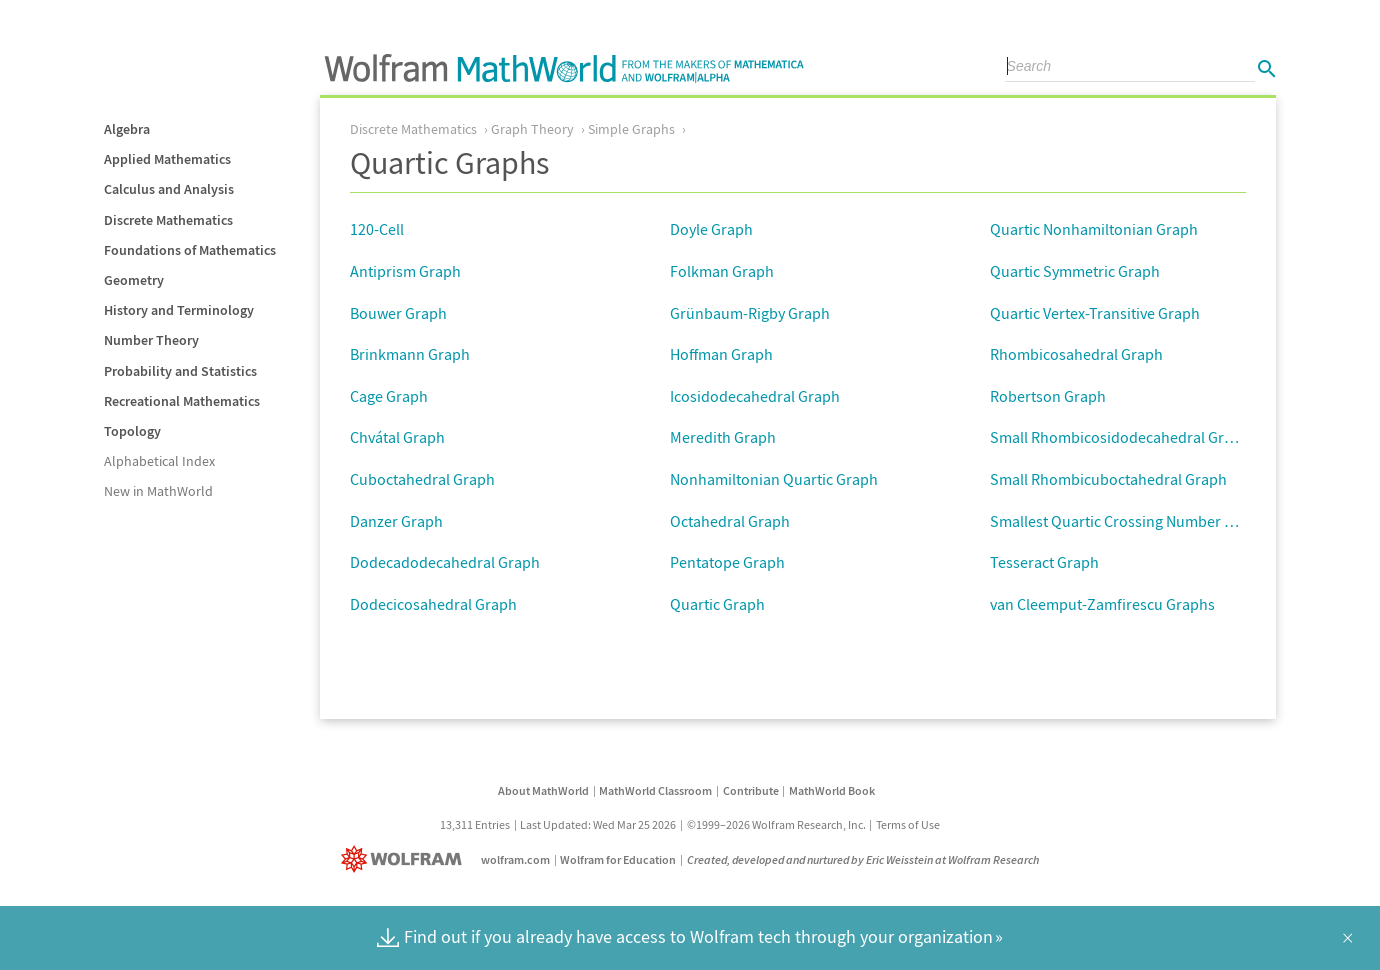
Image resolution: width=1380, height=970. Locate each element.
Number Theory (151, 340)
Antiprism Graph (405, 271)
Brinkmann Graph (410, 354)
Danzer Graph (396, 521)
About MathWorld (543, 790)
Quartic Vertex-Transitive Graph (1095, 313)
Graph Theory (532, 129)
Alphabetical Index (159, 461)
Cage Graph (389, 396)
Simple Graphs (631, 129)
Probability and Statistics (180, 371)
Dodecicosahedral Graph (433, 604)
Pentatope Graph (727, 562)
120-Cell (377, 229)
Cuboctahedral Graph (422, 479)
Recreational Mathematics (182, 401)
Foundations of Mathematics (190, 250)
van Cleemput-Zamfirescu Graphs (1102, 604)
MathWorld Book (832, 790)
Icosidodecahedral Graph (755, 396)
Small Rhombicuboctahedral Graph (1108, 479)
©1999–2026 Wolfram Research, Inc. (776, 824)
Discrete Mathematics (168, 220)
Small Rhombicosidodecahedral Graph (1120, 437)
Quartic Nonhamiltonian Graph (1094, 229)
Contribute (751, 790)
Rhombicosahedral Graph (1076, 354)
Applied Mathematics (167, 159)
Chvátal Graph (397, 437)
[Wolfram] (405, 859)
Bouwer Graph (398, 313)
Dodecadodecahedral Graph (445, 562)
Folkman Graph (722, 271)
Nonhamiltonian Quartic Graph (774, 479)
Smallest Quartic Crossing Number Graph (1128, 521)
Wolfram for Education (618, 859)
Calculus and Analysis (169, 189)
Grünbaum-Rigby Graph (750, 313)
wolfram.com (515, 859)
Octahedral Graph (730, 521)
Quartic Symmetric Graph (1075, 271)
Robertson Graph (1048, 396)
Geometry (134, 280)
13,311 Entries (475, 824)
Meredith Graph (723, 437)
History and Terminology (179, 310)
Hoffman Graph (721, 354)
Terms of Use (908, 824)
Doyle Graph (711, 229)
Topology (132, 431)
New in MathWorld (158, 491)
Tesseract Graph (1044, 562)
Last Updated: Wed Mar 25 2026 (598, 824)
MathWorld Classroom (655, 790)
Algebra (127, 129)
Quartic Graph (717, 604)
